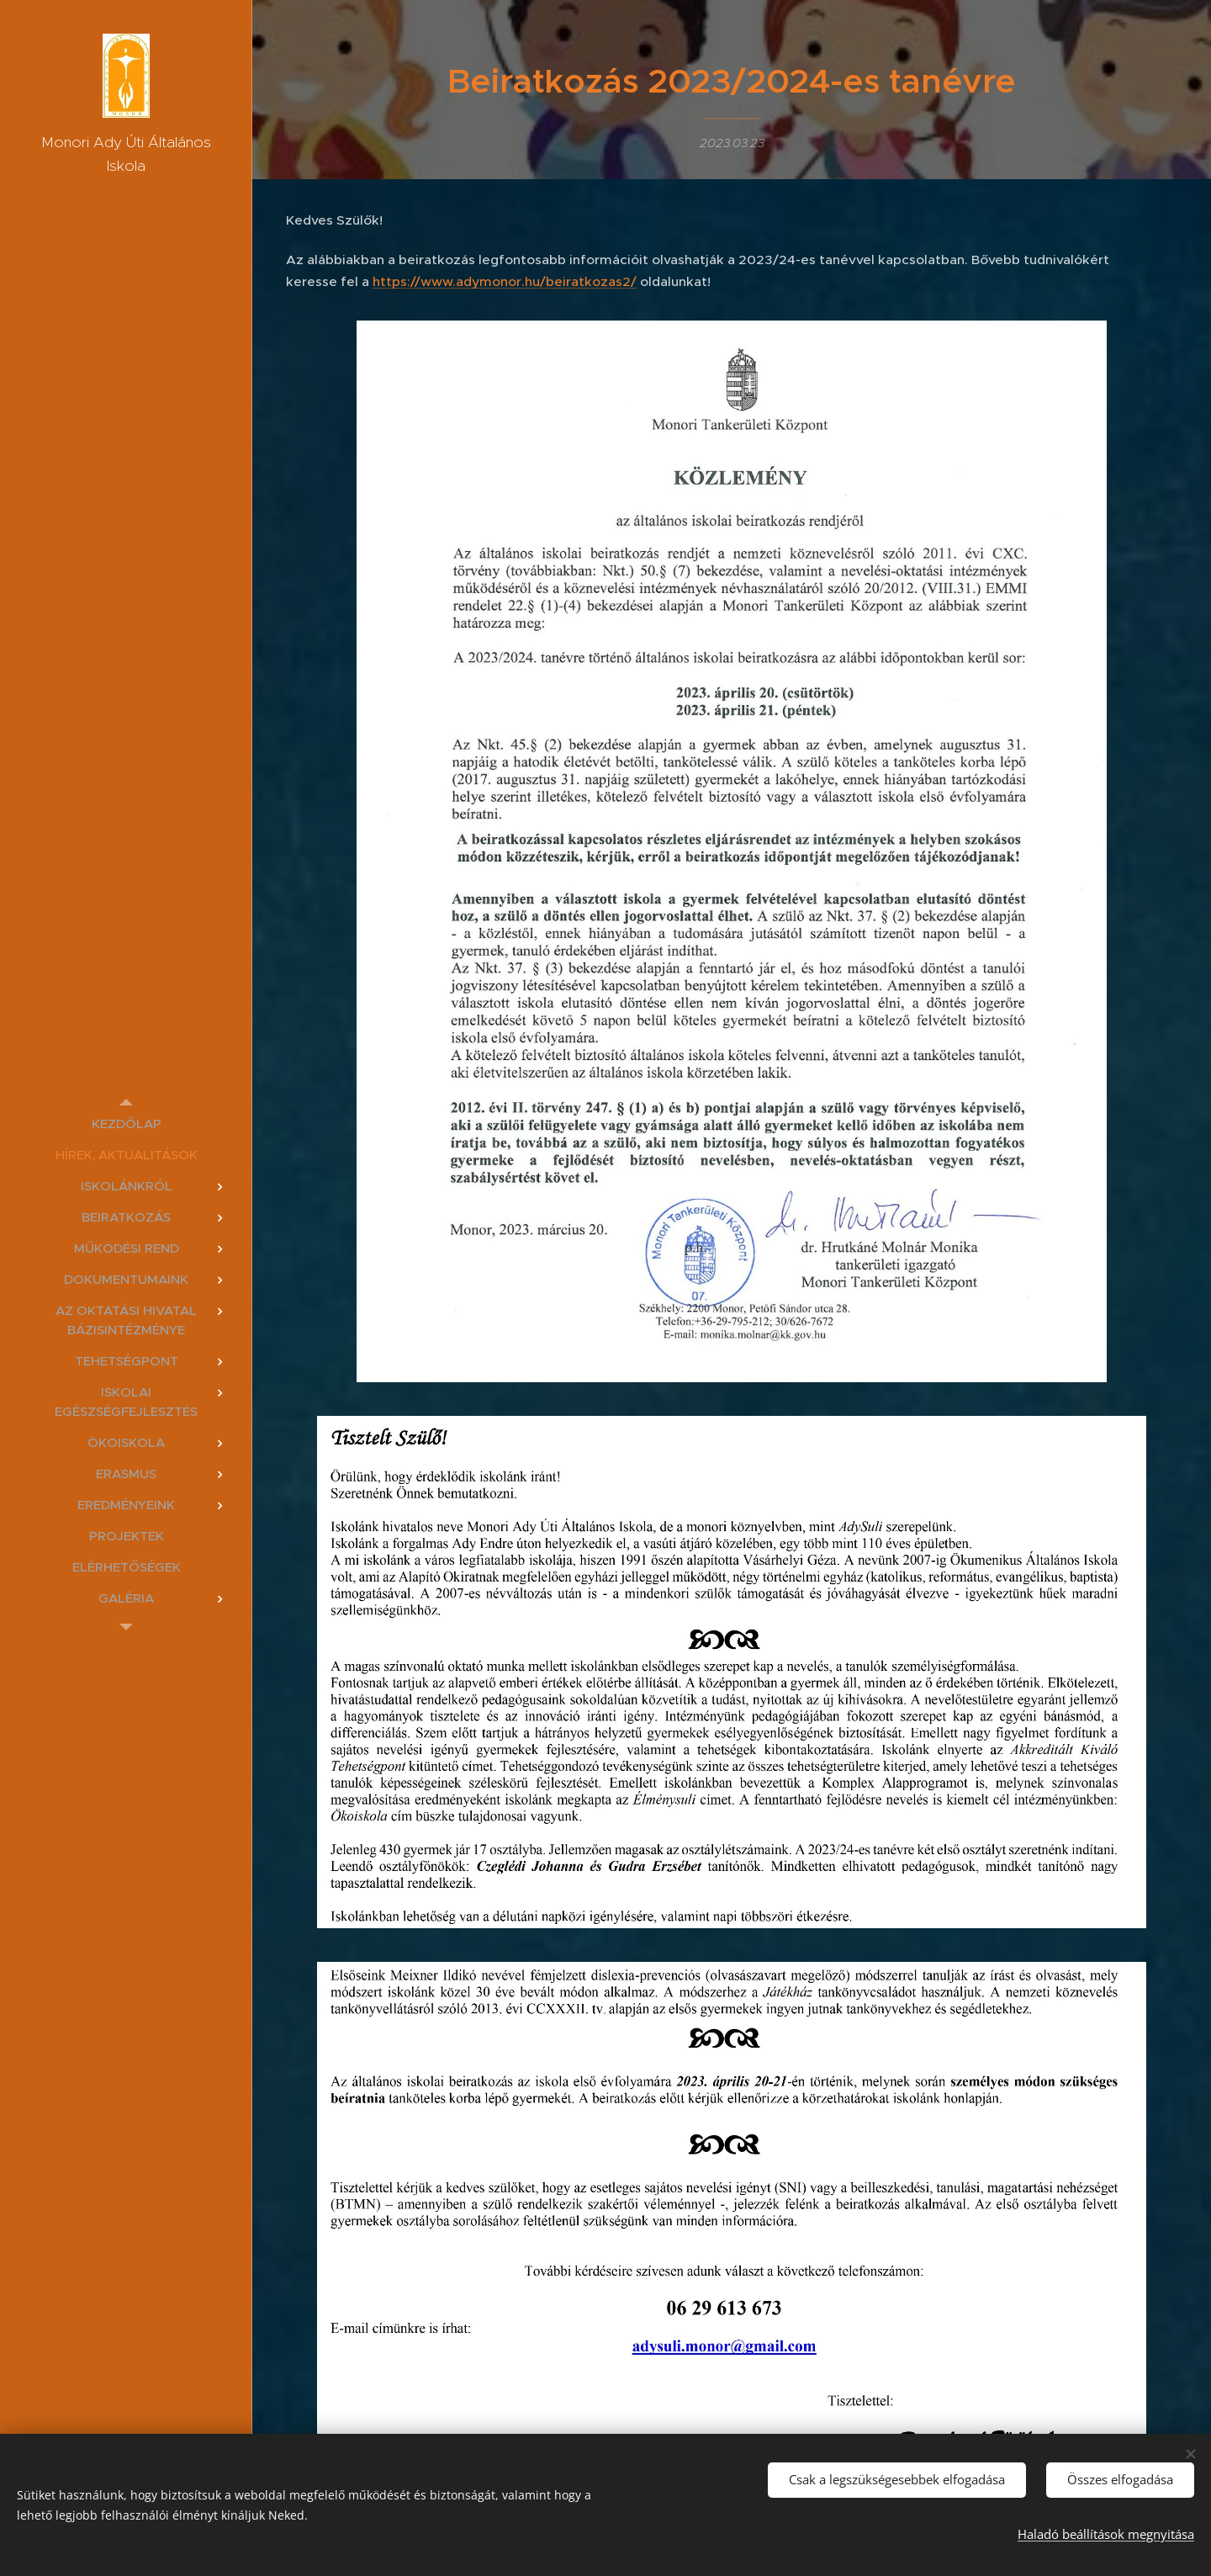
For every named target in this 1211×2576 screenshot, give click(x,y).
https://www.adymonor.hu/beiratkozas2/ (505, 281)
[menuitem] (126, 1123)
